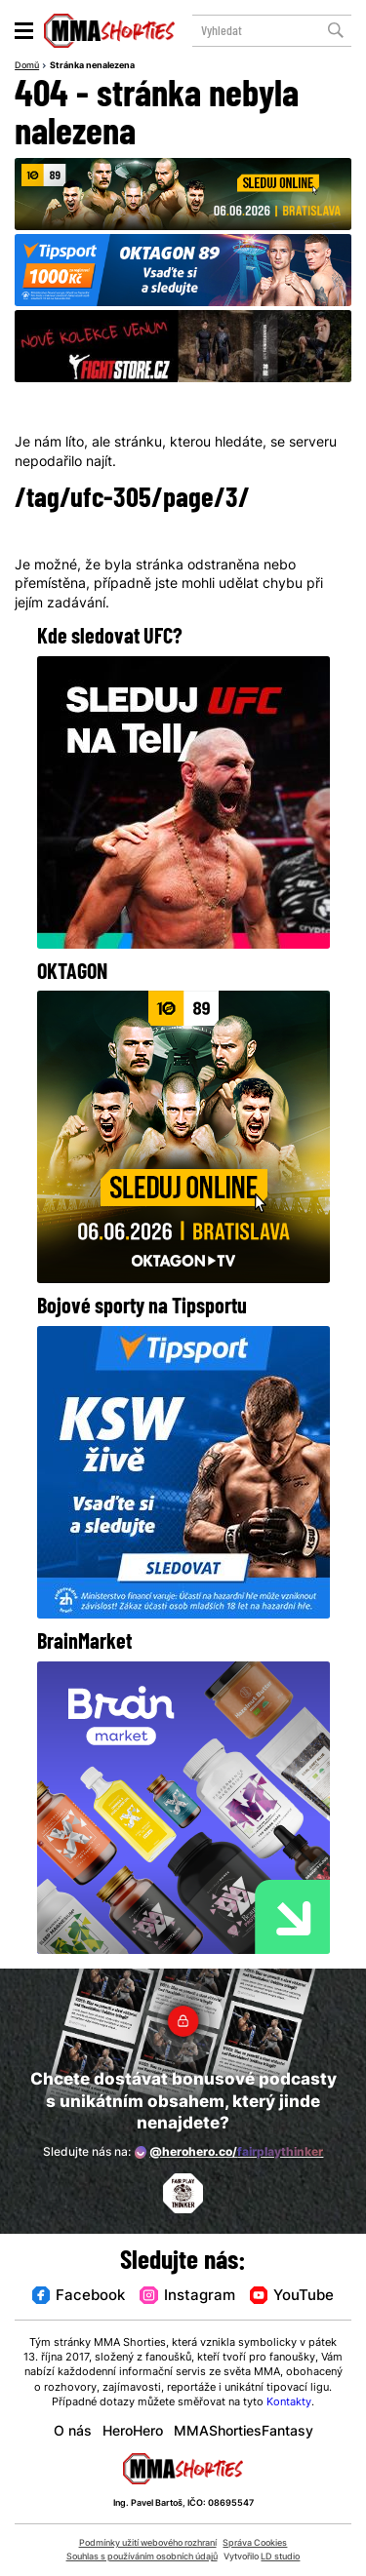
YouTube (292, 2296)
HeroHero (132, 2432)
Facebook (78, 2296)
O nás (73, 2432)
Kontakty (288, 2403)
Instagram (187, 2296)
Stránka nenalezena (92, 66)
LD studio (280, 2557)
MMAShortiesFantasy (243, 2432)
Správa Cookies (255, 2543)
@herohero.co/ (229, 2152)
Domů (27, 66)
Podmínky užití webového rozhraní (148, 2543)
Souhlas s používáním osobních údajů (142, 2557)
